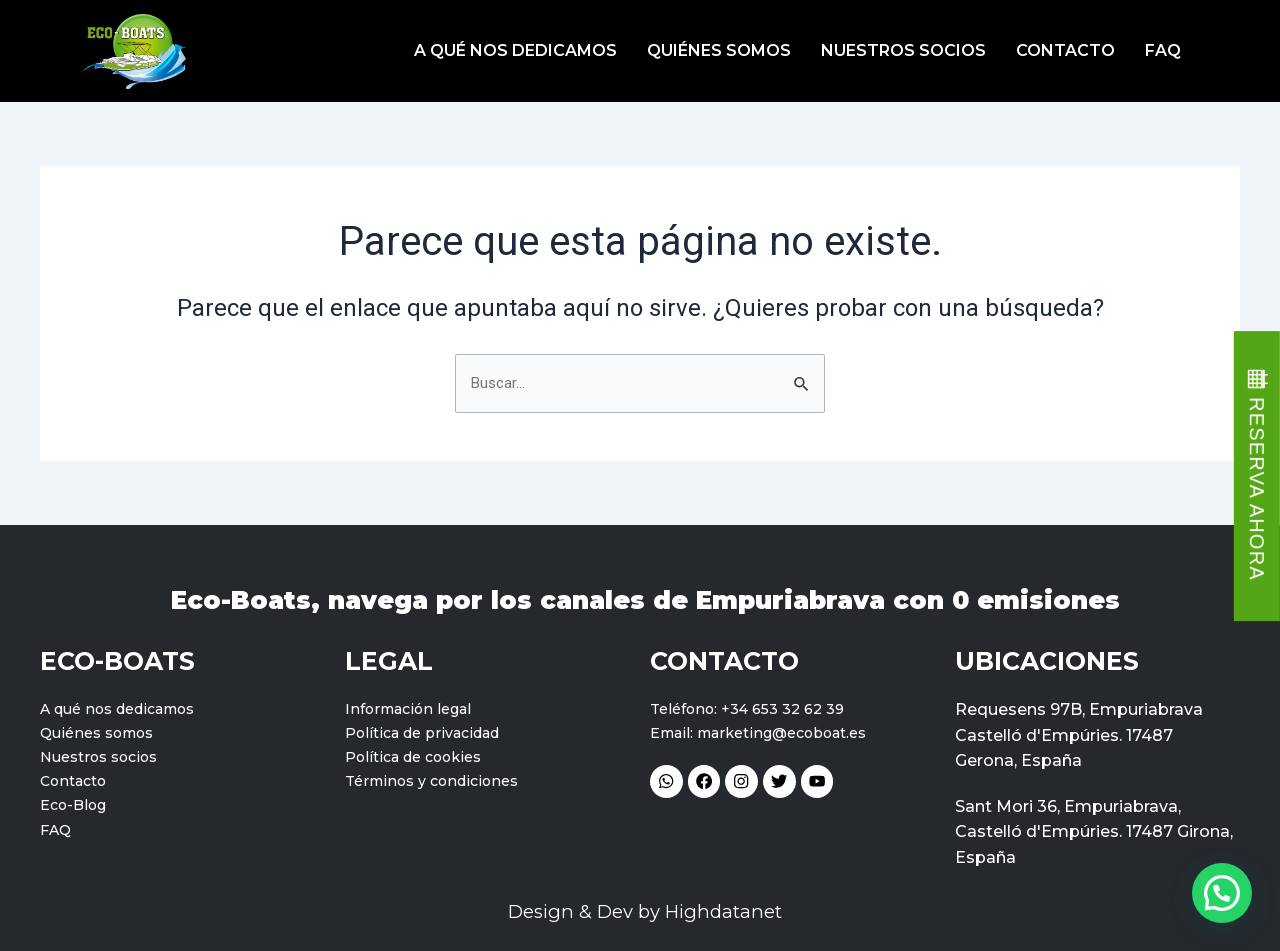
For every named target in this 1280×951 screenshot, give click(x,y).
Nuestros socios (903, 50)
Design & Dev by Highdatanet (645, 910)
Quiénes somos (719, 50)
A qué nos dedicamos (515, 50)
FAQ (1163, 50)
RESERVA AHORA (1257, 489)
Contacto (1065, 50)
